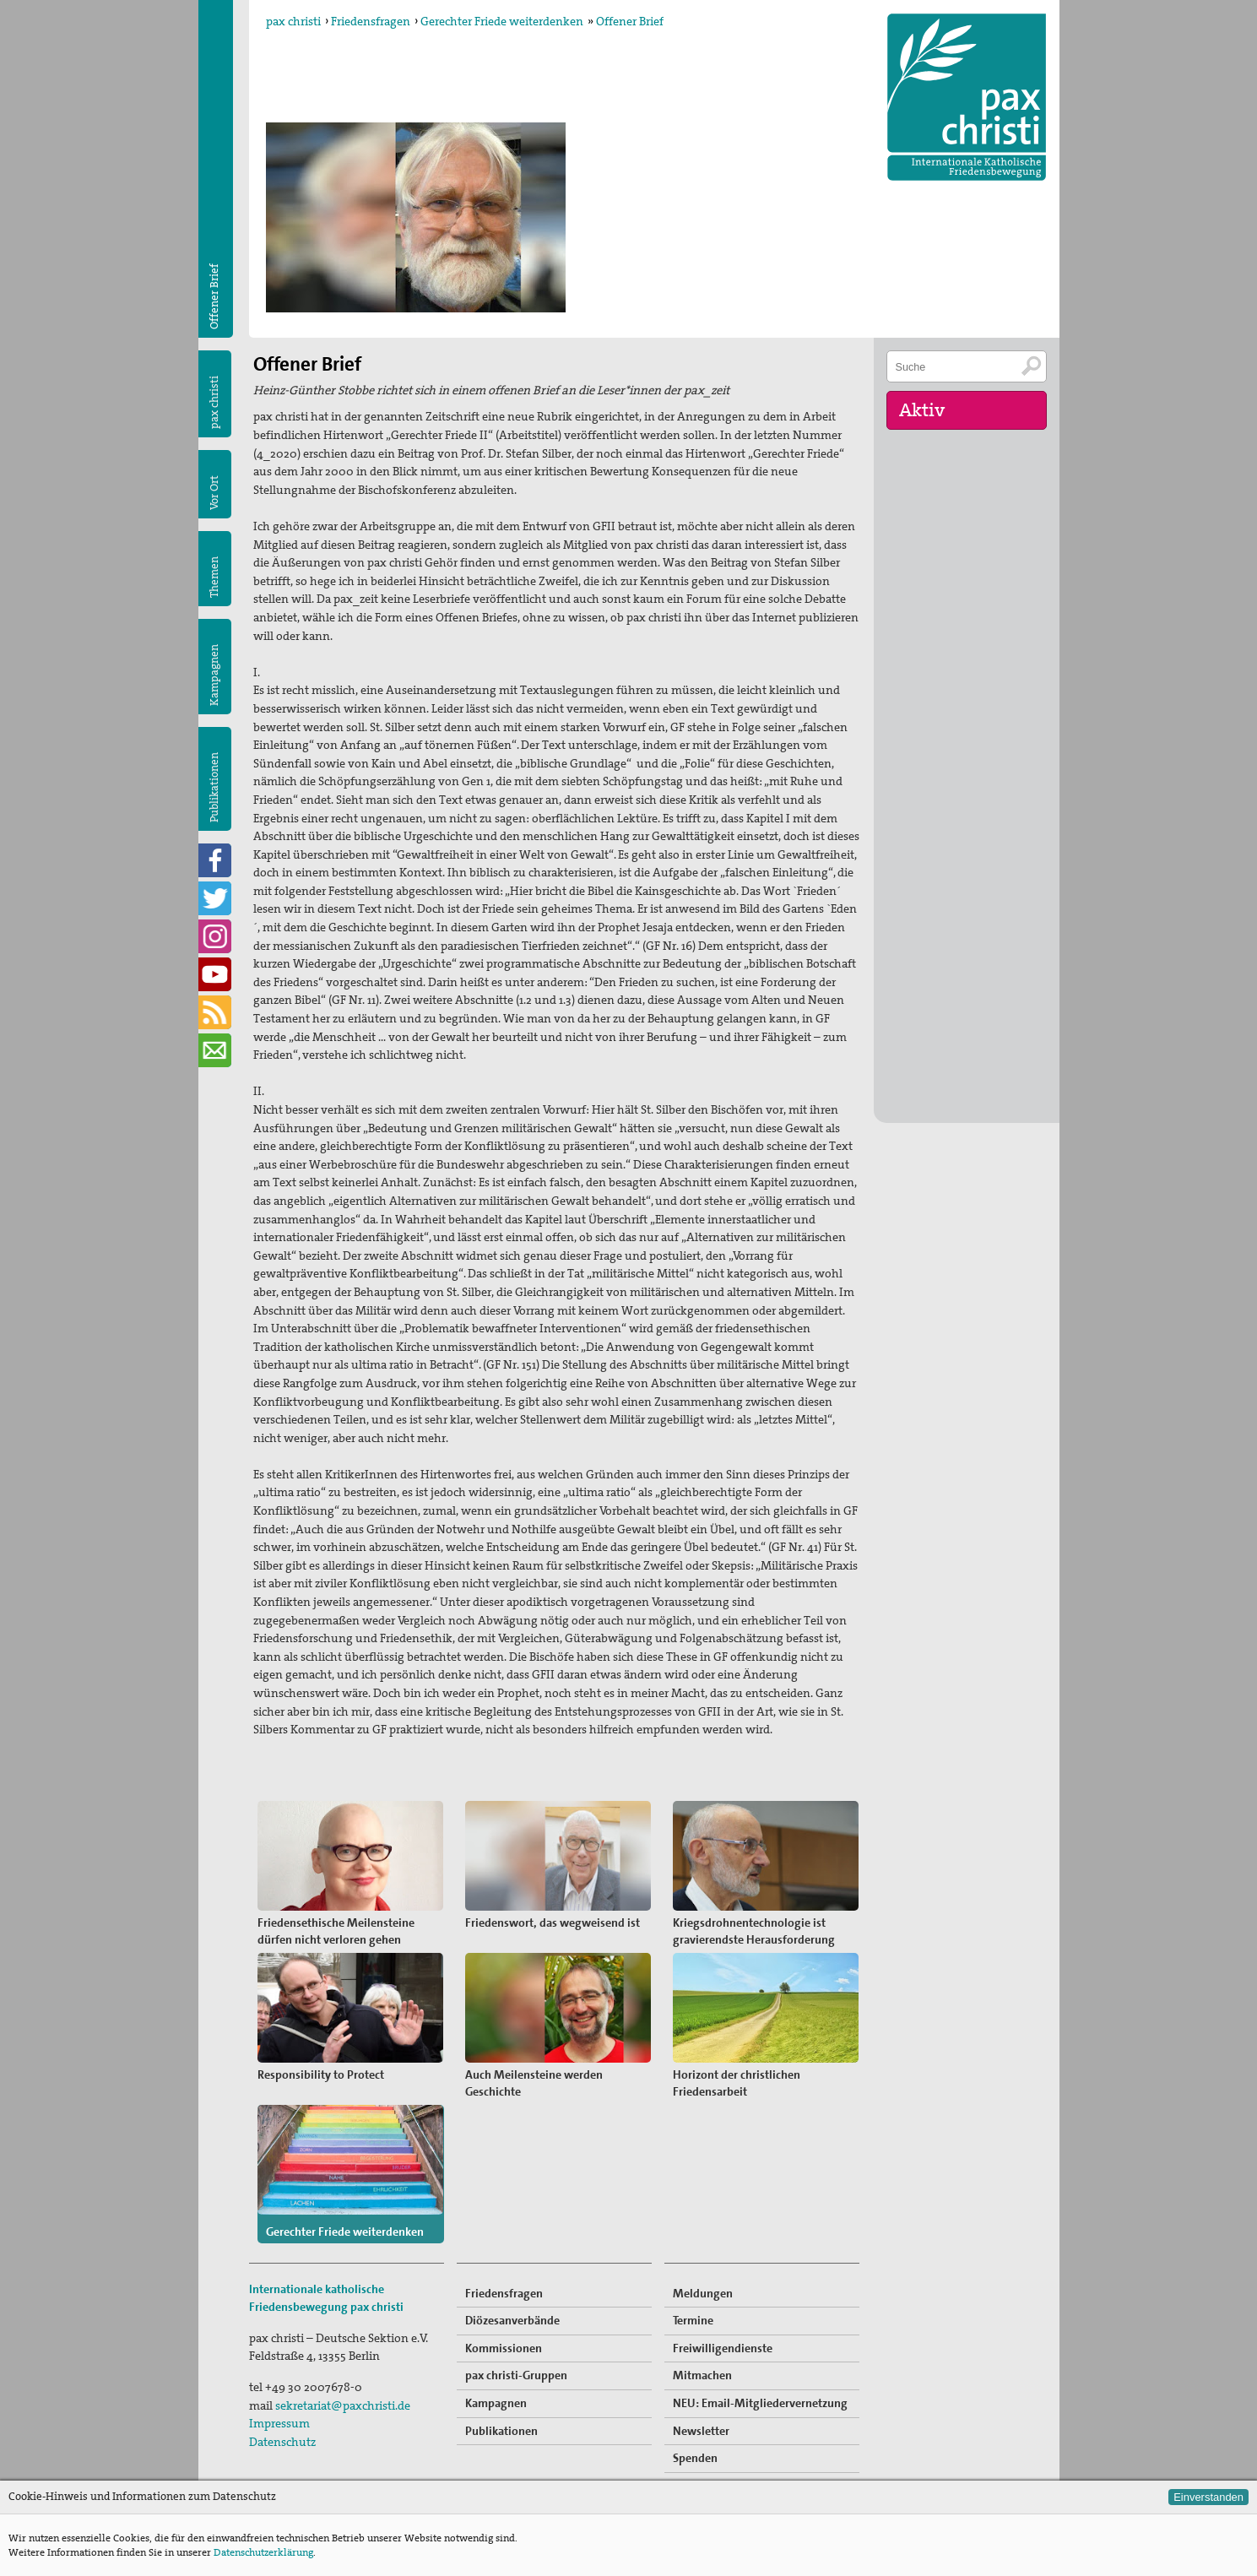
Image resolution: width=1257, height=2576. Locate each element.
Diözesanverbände (512, 2320)
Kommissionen (503, 2348)
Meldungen (703, 2293)
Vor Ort (214, 492)
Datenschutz (282, 2441)
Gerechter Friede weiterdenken (501, 21)
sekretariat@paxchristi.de (342, 2405)
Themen (214, 577)
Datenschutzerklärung (263, 2552)
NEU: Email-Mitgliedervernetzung (760, 2403)
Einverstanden (1208, 2497)
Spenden (695, 2457)
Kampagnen (214, 675)
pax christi (293, 21)
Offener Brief (630, 21)
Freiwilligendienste (722, 2348)
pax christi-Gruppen (516, 2375)
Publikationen (214, 787)
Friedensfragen (370, 21)
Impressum (279, 2423)
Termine (693, 2320)
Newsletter (701, 2430)
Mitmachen (702, 2375)
